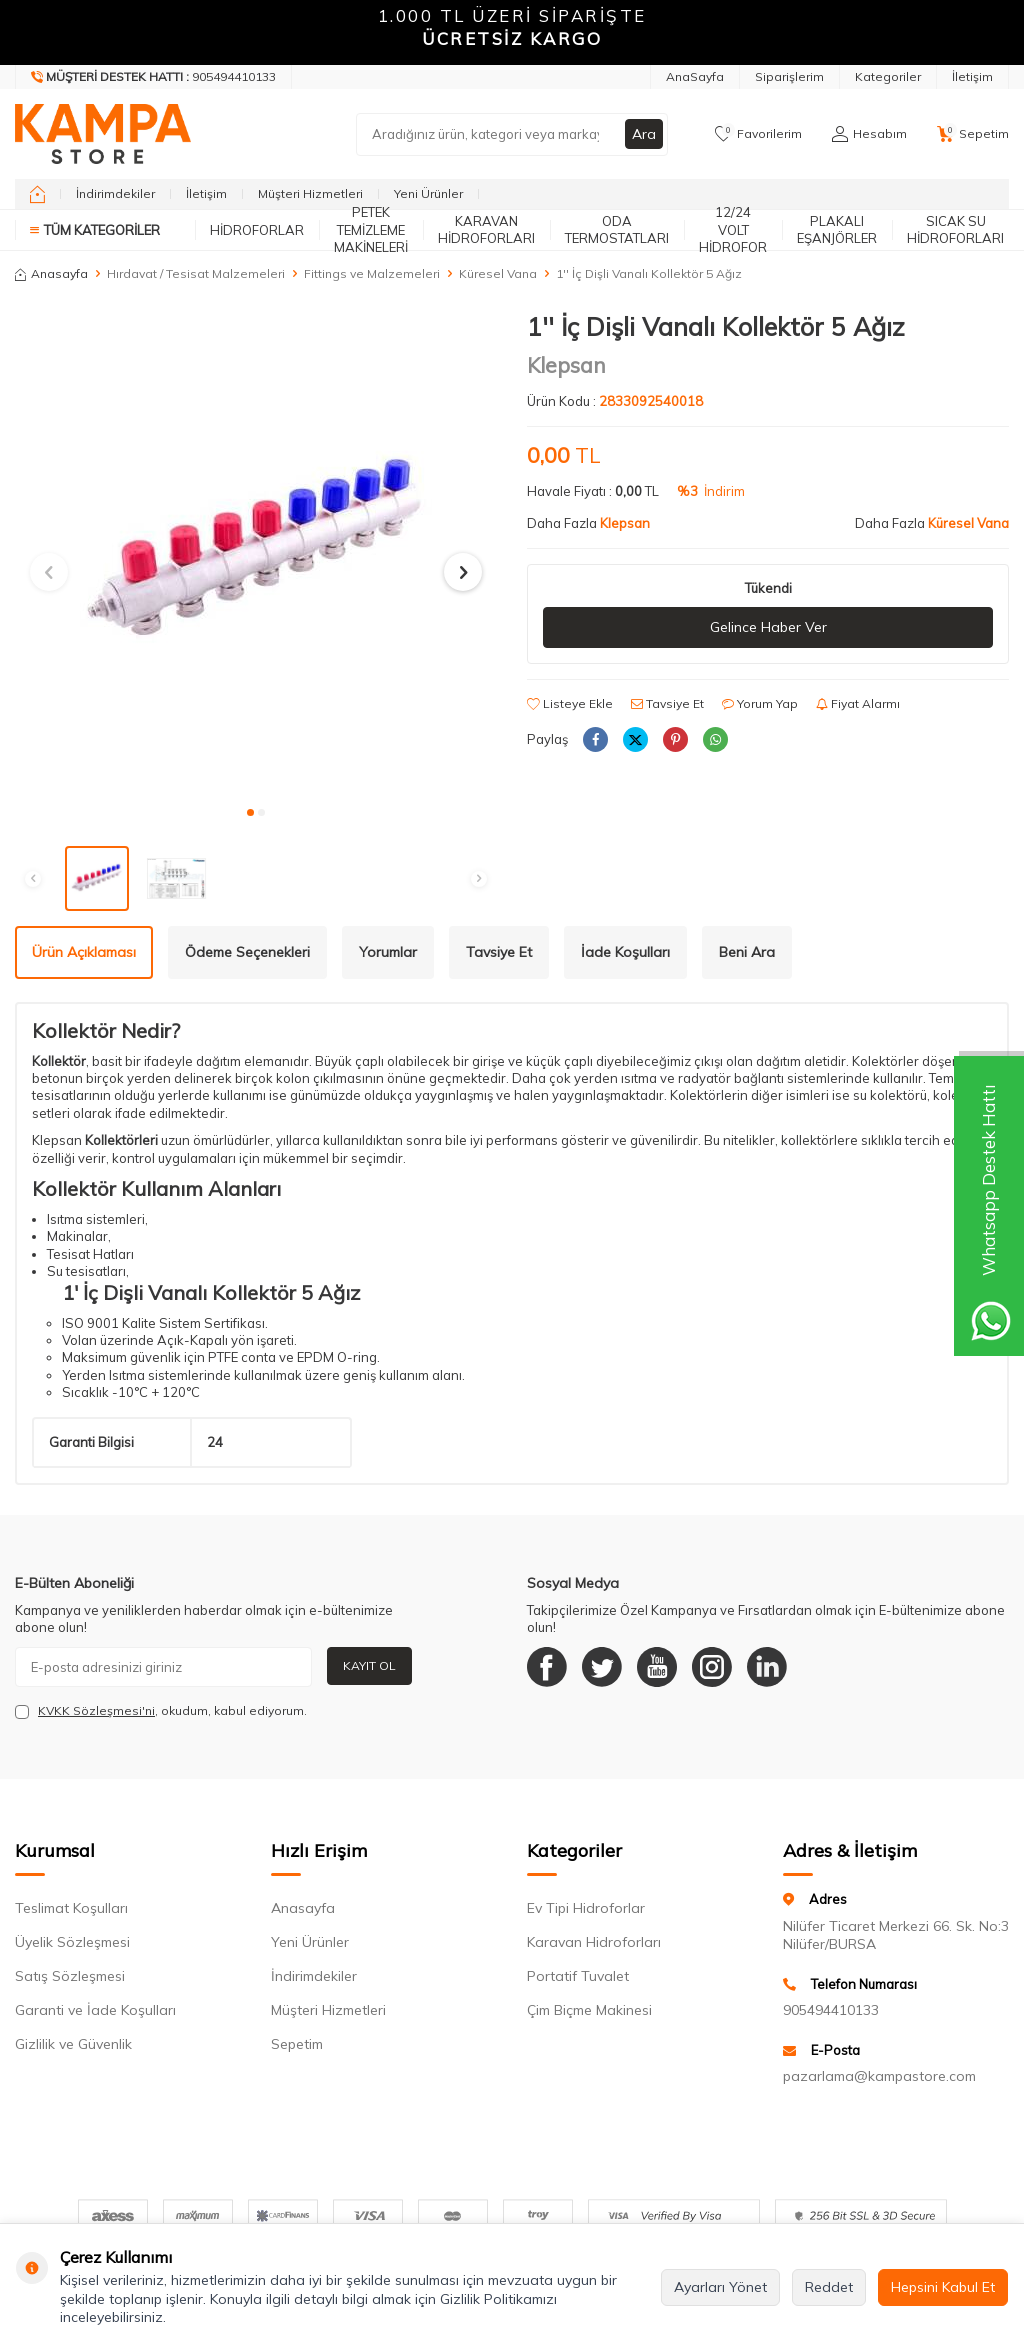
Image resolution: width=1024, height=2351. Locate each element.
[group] (256, 553)
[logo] (103, 134)
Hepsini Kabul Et (943, 2287)
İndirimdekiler (115, 193)
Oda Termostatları (617, 229)
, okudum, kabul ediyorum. (161, 1711)
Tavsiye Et (667, 703)
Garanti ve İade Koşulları (95, 2010)
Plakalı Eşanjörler (837, 229)
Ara (644, 134)
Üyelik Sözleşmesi (72, 1942)
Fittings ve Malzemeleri (372, 273)
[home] (37, 194)
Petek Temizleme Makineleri (371, 230)
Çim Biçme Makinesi (589, 2010)
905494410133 (831, 2010)
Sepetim (297, 2044)
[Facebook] (547, 1667)
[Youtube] (657, 1667)
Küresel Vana (498, 273)
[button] (250, 812)
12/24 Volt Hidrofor (733, 230)
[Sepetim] (973, 134)
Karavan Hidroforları (486, 229)
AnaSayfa (695, 76)
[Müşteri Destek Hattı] (154, 77)
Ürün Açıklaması (84, 952)
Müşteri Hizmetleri (310, 193)
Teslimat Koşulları (71, 1908)
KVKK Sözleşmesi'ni (96, 1710)
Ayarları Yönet (720, 2287)
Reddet (829, 2287)
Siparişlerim (789, 76)
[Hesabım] (869, 134)
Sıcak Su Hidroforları (955, 229)
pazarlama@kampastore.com (879, 2076)
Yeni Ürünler (428, 193)
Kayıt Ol (369, 1665)
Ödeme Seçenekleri (247, 952)
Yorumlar (388, 952)
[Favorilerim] (758, 134)
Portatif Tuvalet (578, 1976)
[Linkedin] (767, 1667)
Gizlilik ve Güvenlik (73, 2044)
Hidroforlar (257, 230)
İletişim (972, 76)
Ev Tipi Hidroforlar (586, 1908)
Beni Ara (747, 952)
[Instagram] (712, 1667)
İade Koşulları (625, 952)
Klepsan (566, 365)
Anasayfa (51, 273)
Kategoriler (888, 76)
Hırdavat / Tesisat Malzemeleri (196, 273)
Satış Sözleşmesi (70, 1976)
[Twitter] (602, 1667)
